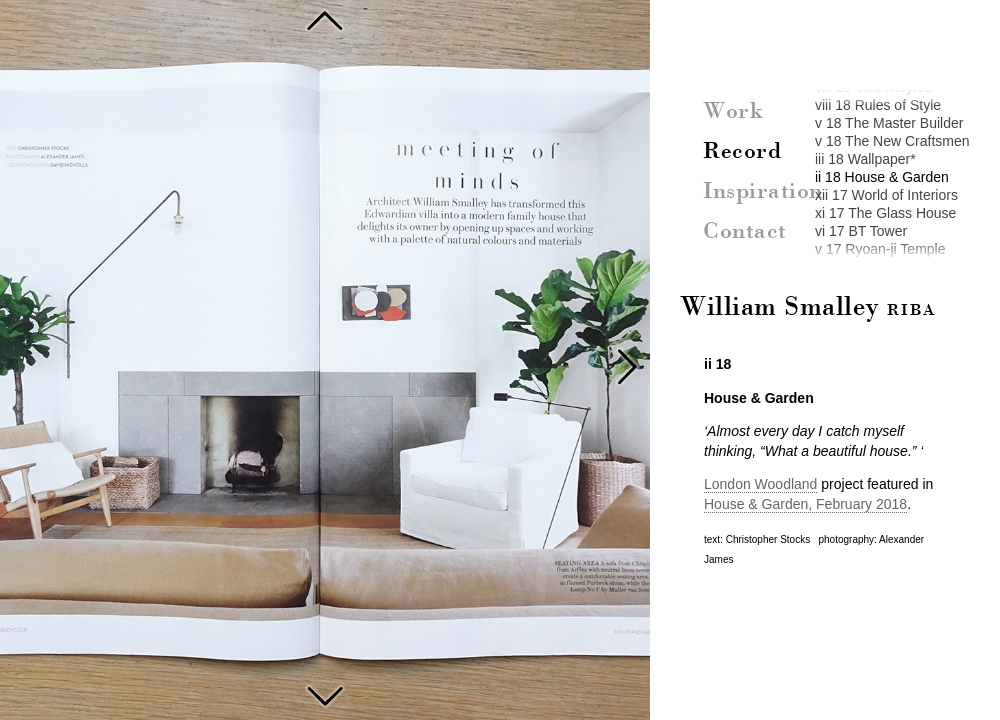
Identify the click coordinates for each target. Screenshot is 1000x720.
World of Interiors (325, 694)
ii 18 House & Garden (882, 177)
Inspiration (763, 192)
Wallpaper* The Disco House (325, 20)
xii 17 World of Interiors (886, 195)
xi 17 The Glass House (885, 213)
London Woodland (760, 484)
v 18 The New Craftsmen (892, 141)
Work (733, 112)
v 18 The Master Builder (889, 123)
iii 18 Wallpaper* (865, 159)
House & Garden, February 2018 (805, 504)
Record (742, 152)
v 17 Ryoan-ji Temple (880, 249)
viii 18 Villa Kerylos (873, 87)
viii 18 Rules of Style (878, 105)
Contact (745, 232)
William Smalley (808, 308)
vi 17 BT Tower (861, 231)
